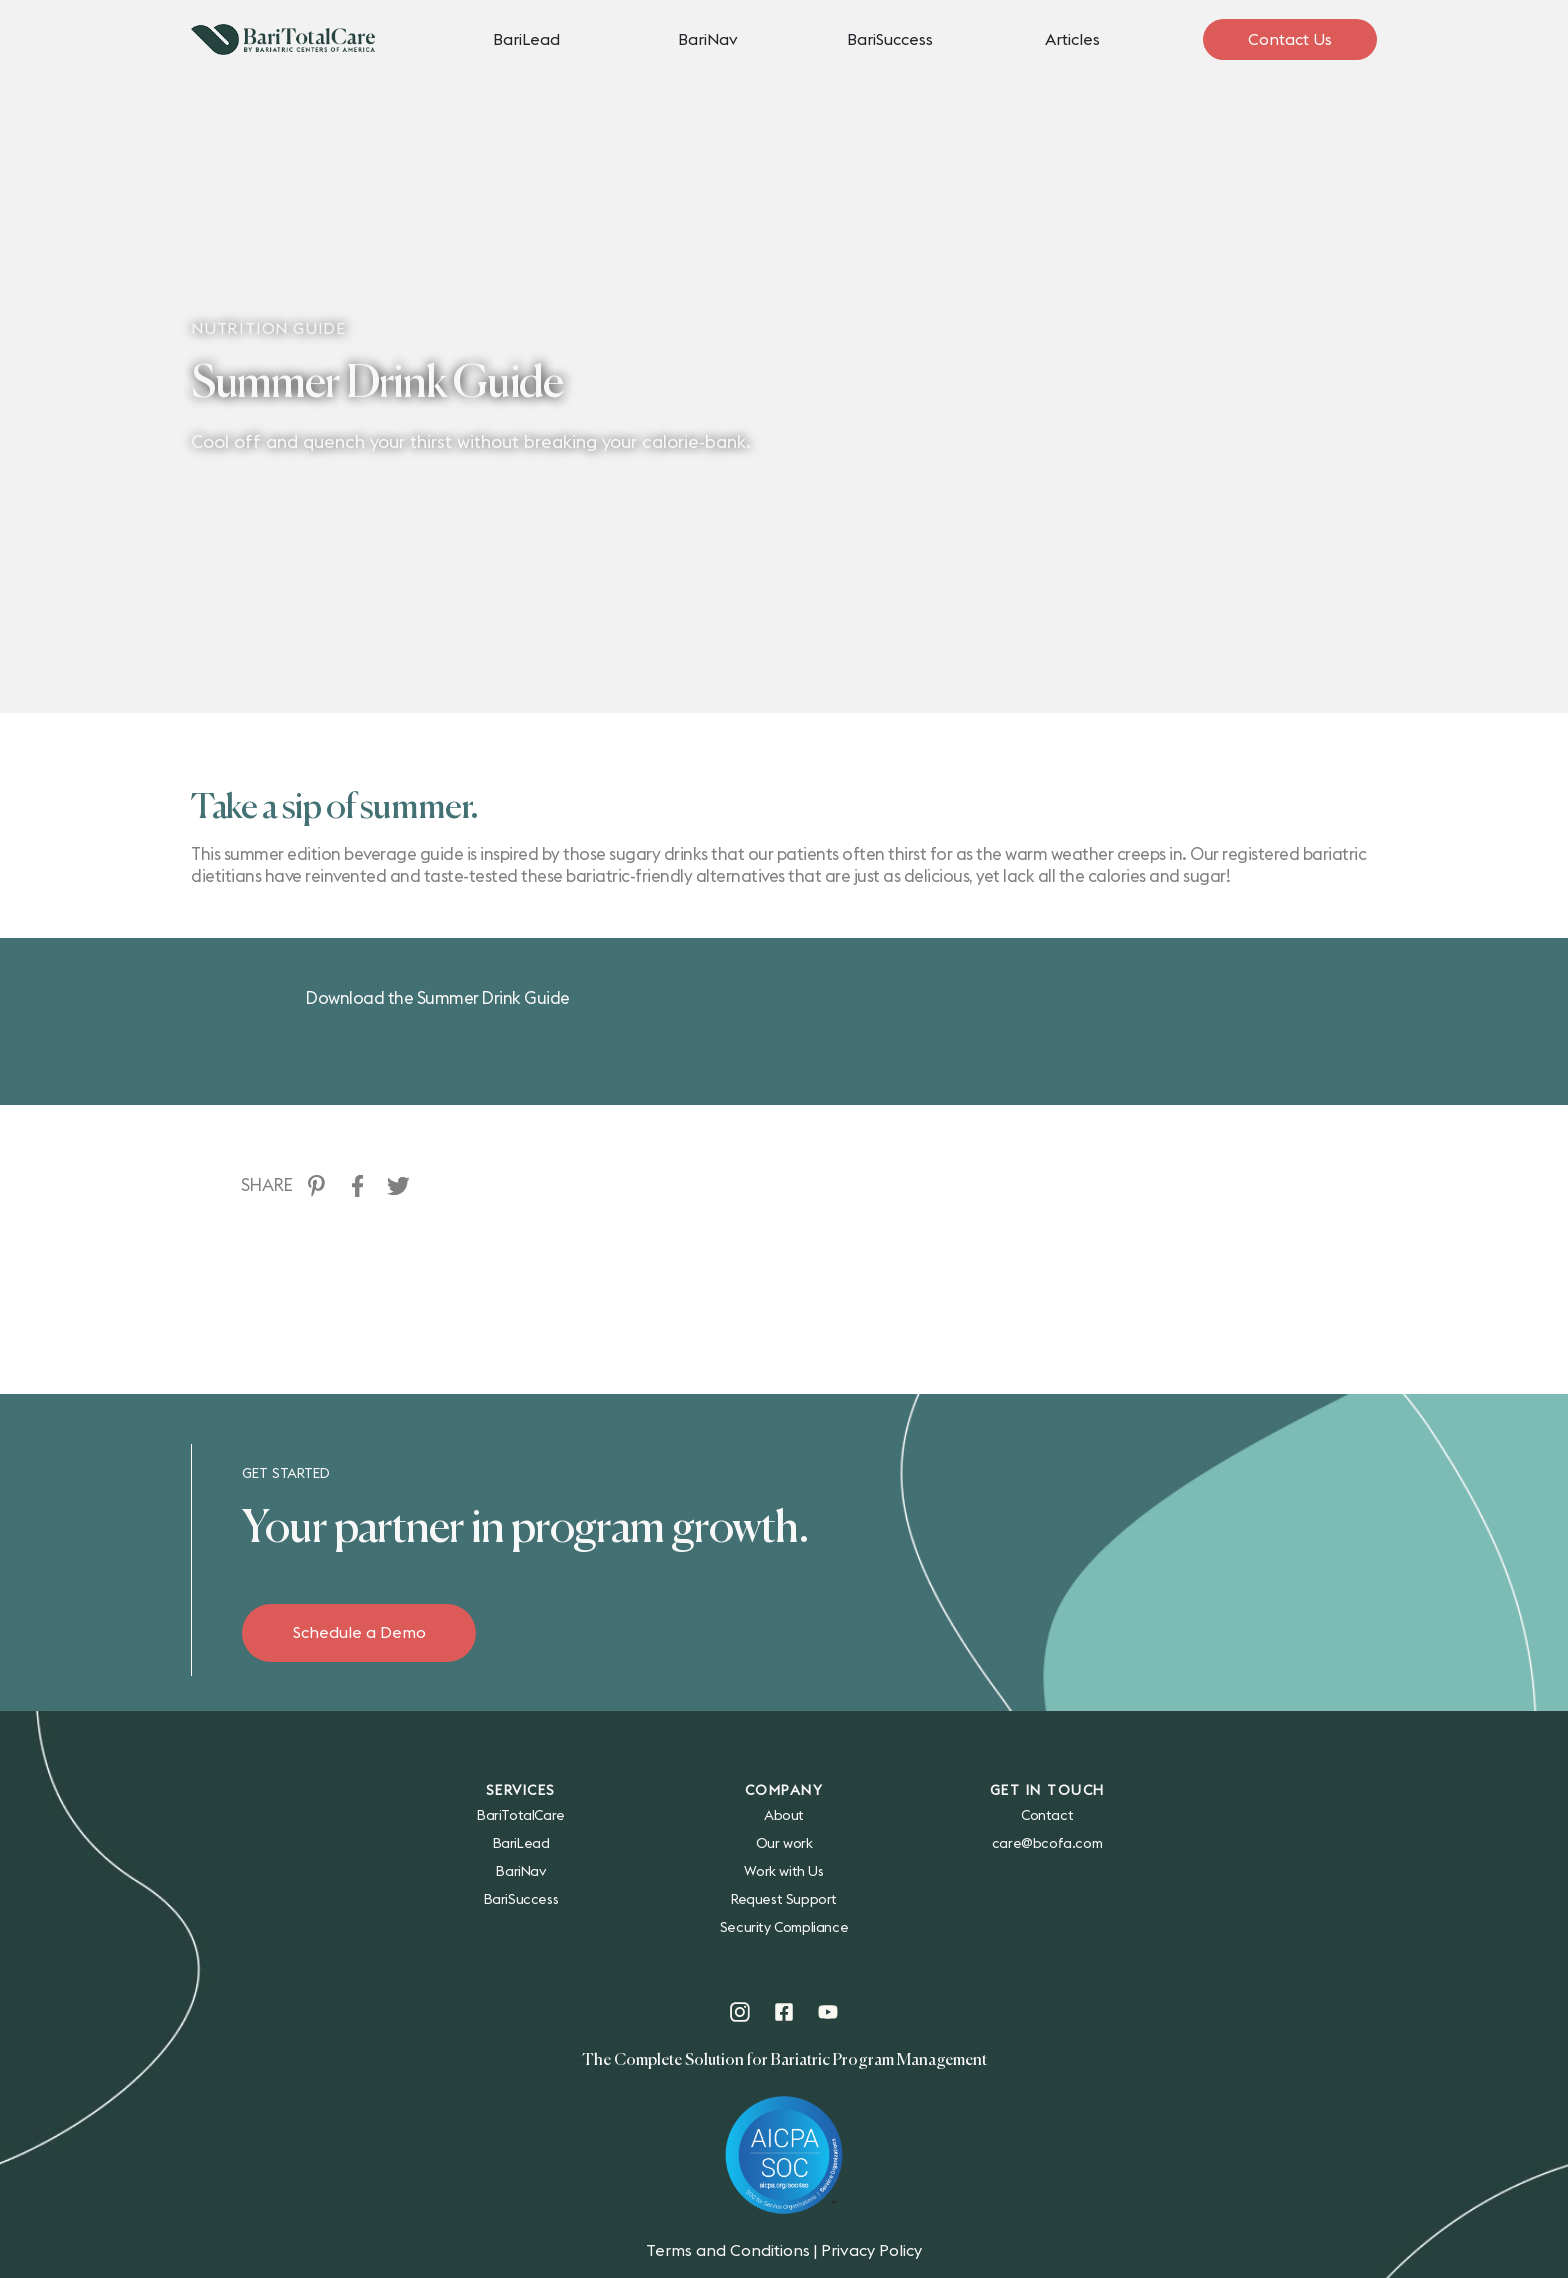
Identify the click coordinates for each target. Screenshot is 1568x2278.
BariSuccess (890, 40)
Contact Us (1290, 40)
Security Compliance (784, 1928)
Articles (1072, 40)
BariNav (708, 40)
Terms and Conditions (728, 2251)
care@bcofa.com (1047, 1844)
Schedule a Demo (359, 1633)
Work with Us (783, 1872)
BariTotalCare (521, 1816)
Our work (784, 1844)
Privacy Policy (871, 2251)
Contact (1047, 1816)
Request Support (784, 1900)
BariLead (526, 40)
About (784, 1816)
